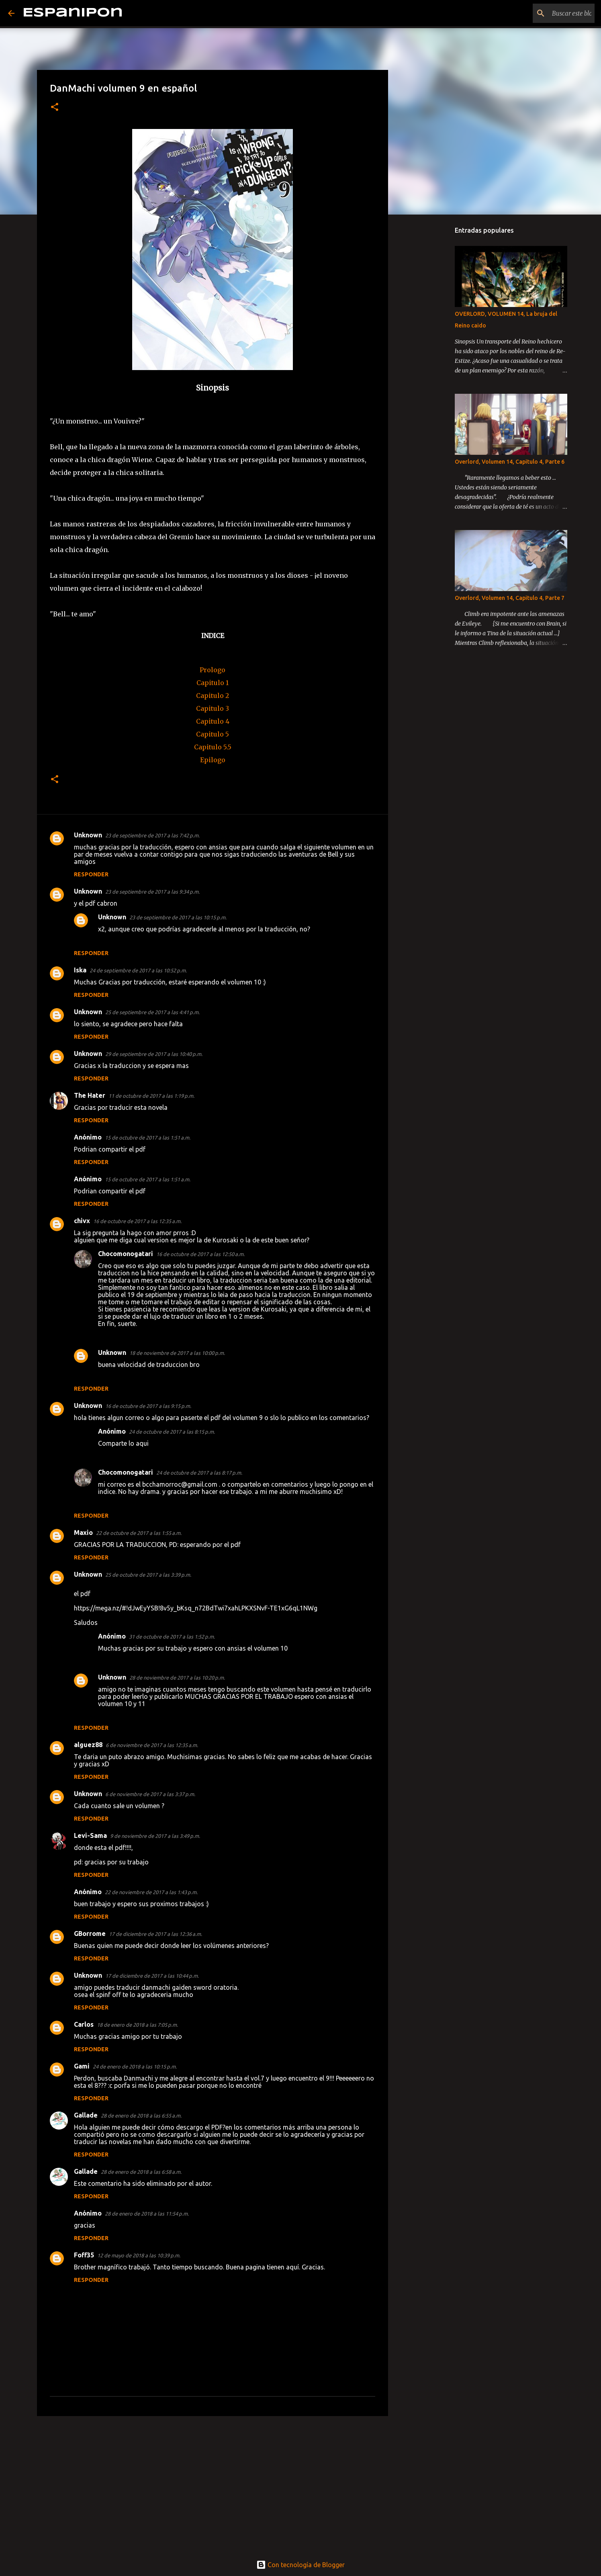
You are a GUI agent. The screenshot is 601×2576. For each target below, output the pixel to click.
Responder (91, 874)
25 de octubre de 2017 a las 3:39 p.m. (148, 1575)
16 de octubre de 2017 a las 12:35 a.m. (137, 1221)
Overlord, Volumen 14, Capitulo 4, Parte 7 (509, 598)
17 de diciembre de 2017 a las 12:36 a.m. (155, 1934)
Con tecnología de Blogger (300, 2564)
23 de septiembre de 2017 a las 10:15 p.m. (178, 917)
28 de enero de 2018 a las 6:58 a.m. (141, 2172)
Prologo (212, 670)
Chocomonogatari (125, 1253)
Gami (82, 2066)
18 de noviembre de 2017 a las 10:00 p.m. (177, 1353)
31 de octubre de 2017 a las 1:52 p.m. (172, 1636)
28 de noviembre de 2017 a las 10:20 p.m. (177, 1677)
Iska (80, 970)
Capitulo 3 (212, 708)
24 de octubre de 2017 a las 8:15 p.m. (172, 1431)
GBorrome (90, 1933)
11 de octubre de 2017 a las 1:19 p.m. (151, 1096)
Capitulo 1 (212, 683)
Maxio (83, 1532)
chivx (82, 1220)
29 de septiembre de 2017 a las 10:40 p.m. (153, 1054)
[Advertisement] (212, 2484)
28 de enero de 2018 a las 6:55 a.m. (141, 2115)
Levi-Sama (90, 1835)
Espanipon (72, 13)
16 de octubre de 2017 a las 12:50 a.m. (200, 1254)
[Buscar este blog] (552, 13)
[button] (54, 107)
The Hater (89, 1095)
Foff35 (84, 2255)
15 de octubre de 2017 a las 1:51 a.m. (147, 1137)
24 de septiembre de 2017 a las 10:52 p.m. (138, 970)
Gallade (86, 2115)
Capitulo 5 (212, 734)
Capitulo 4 (212, 721)
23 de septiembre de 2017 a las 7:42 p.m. (152, 835)
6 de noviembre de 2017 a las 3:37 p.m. (150, 1794)
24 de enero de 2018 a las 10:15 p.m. (135, 2066)
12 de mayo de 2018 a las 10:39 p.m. (138, 2255)
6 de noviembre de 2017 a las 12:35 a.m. (152, 1745)
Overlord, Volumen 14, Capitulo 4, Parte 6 (509, 461)
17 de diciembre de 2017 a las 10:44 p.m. (152, 1976)
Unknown (88, 835)
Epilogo (212, 760)
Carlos (84, 2024)
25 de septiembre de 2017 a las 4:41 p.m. (152, 1012)
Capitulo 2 (212, 696)
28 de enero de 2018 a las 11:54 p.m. (147, 2213)
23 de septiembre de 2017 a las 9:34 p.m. (152, 891)
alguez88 (88, 1744)
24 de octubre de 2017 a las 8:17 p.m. (199, 1472)
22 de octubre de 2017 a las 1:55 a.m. (139, 1533)
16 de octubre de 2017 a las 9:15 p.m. (148, 1406)
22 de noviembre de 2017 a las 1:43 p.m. (151, 1892)
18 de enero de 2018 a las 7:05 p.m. (137, 2025)
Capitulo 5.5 (212, 747)
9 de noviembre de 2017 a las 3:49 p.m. (155, 1836)
